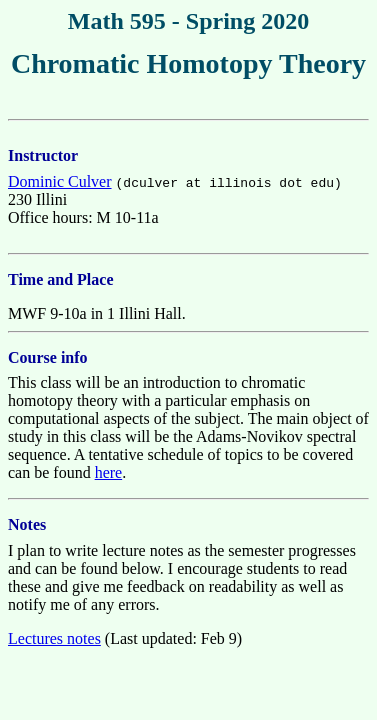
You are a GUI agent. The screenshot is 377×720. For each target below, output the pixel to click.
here (109, 472)
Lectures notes (54, 638)
